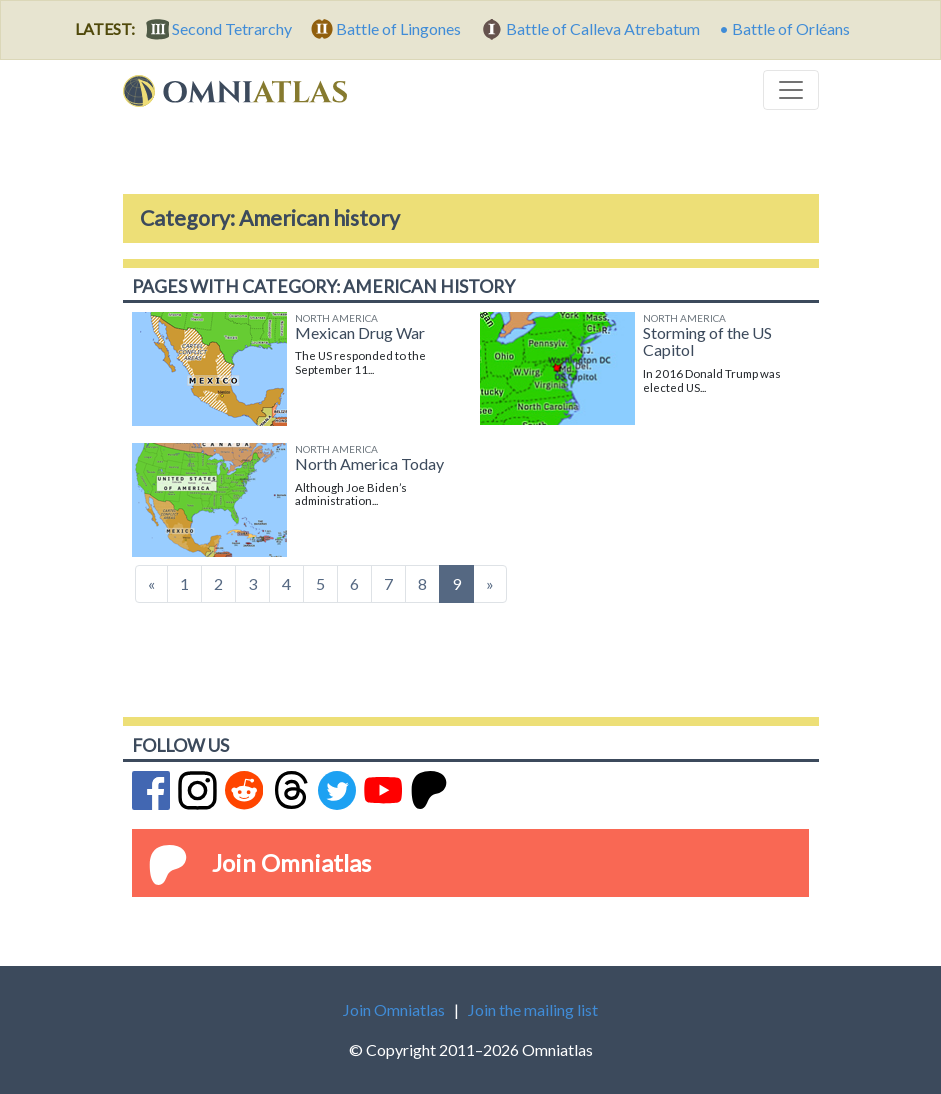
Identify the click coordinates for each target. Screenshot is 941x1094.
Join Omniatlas (291, 862)
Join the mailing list (533, 1009)
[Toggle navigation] (791, 90)
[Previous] (151, 584)
